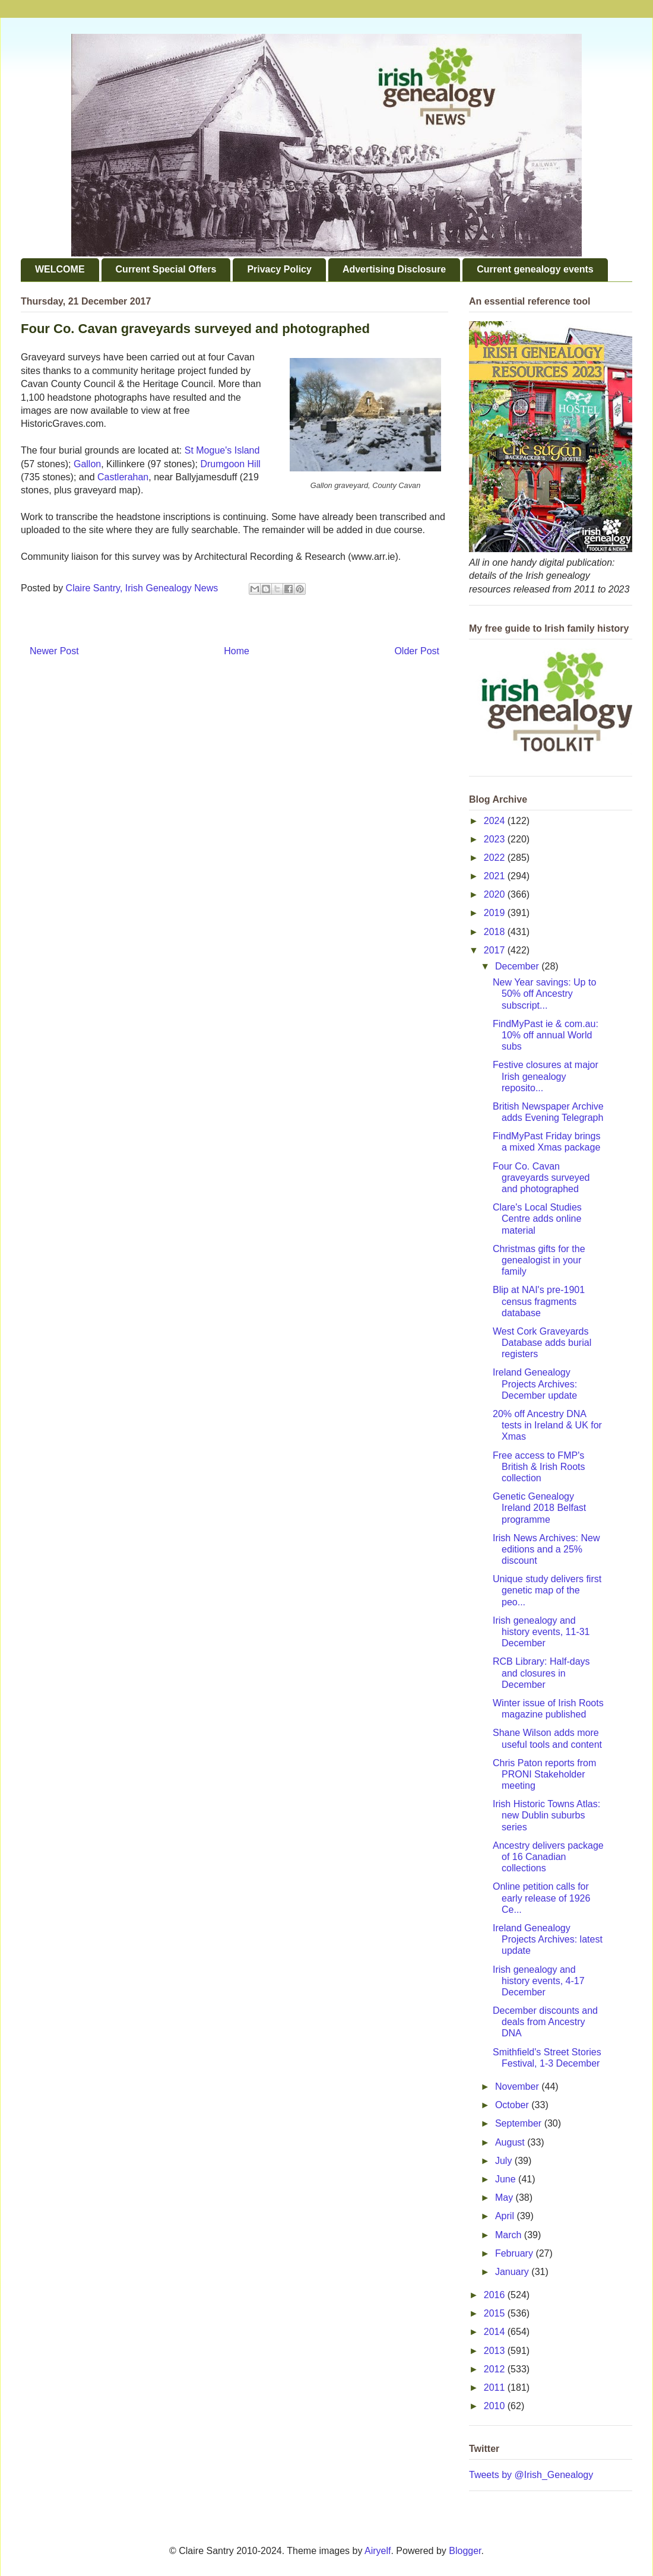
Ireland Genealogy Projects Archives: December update (535, 1383)
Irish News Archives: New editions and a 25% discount (546, 1549)
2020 (496, 894)
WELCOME (60, 269)
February (515, 2253)
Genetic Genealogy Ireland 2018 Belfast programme (539, 1507)
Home (236, 651)
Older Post (416, 651)
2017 (496, 950)
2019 (496, 913)
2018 (496, 932)
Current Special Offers (166, 269)
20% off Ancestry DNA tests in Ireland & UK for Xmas (547, 1425)
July (505, 2161)
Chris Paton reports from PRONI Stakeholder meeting (544, 1774)
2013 (496, 2351)
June (506, 2179)
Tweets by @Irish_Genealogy (531, 2475)
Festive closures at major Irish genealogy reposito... (545, 1076)
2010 (496, 2406)
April (505, 2216)
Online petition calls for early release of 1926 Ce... (541, 1897)
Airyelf (377, 2551)
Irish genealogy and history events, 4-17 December (539, 1981)
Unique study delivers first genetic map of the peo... (547, 1590)
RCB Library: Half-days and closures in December (541, 1672)
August (511, 2142)
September (519, 2123)
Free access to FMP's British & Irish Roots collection (539, 1466)
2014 (496, 2332)
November (518, 2086)
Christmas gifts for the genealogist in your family (539, 1260)
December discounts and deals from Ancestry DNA (545, 2021)
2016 (496, 2295)
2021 (496, 876)
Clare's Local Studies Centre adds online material (537, 1218)
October (513, 2105)
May (505, 2197)
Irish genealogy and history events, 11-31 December (541, 1631)
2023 (496, 839)
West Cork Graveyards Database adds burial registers (542, 1342)
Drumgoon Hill (230, 464)
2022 (496, 858)
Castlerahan (122, 477)
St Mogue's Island (222, 450)
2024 (496, 821)
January (513, 2272)
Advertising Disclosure (394, 269)
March (509, 2235)
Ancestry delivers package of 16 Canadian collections (548, 1856)
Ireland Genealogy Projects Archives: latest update (548, 1939)
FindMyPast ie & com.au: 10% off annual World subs (545, 1035)
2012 (496, 2369)
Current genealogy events (535, 269)
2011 (496, 2387)
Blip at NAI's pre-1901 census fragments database (539, 1301)
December (518, 966)
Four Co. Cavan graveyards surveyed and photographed (541, 1177)
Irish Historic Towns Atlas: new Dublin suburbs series (546, 1815)
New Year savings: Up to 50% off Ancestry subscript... (544, 993)
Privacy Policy (279, 269)
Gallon (87, 464)
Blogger (465, 2551)
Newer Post (54, 651)
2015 (496, 2313)
